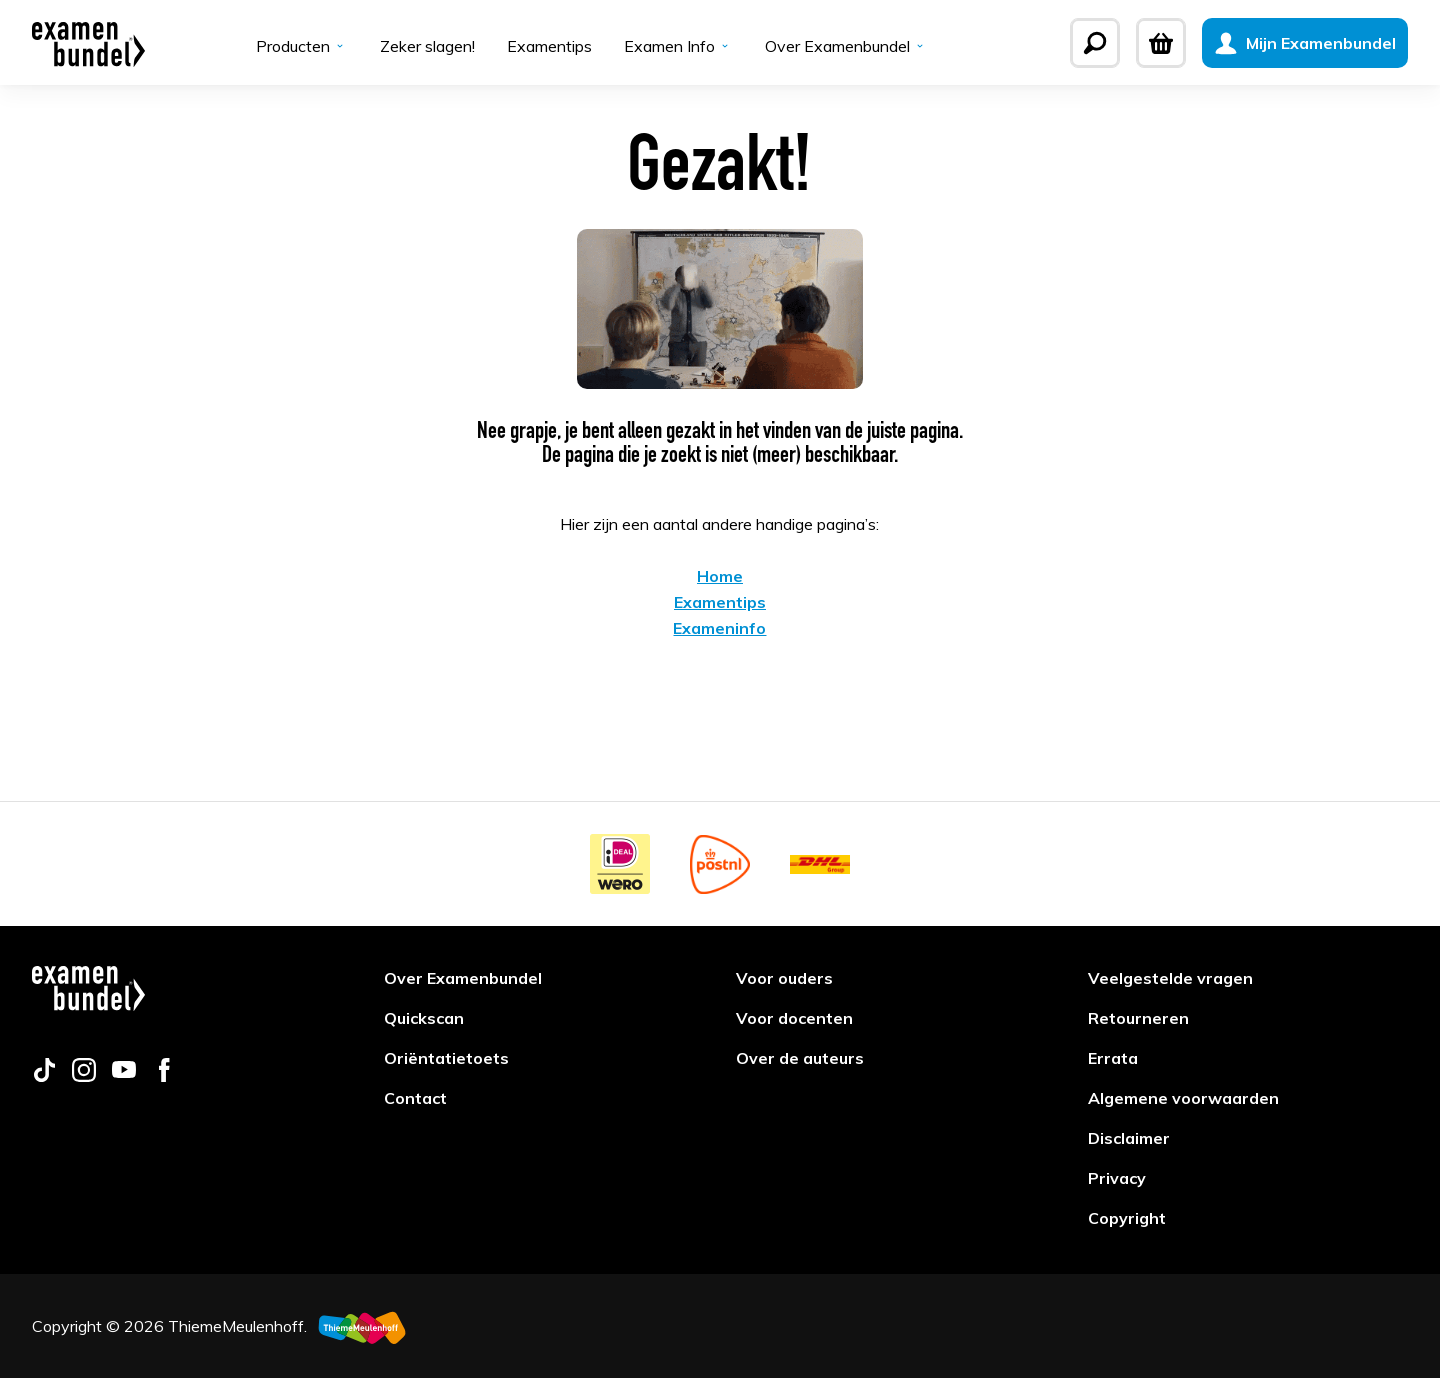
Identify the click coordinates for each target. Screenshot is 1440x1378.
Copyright (1127, 1218)
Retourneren (1138, 1018)
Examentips (549, 46)
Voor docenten (794, 1018)
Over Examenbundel (846, 46)
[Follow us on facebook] (164, 1076)
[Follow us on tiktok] (44, 1076)
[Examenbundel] (88, 43)
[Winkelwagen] (1161, 43)
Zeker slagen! (427, 46)
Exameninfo (719, 628)
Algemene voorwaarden (1183, 1098)
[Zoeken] (1095, 43)
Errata (1113, 1058)
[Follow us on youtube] (124, 1076)
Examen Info (678, 46)
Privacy (1117, 1178)
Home (720, 576)
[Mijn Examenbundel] (1305, 43)
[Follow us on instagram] (84, 1076)
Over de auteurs (800, 1058)
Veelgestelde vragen (1170, 978)
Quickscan (424, 1018)
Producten (302, 46)
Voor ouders (784, 978)
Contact (415, 1098)
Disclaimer (1129, 1138)
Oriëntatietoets (446, 1058)
